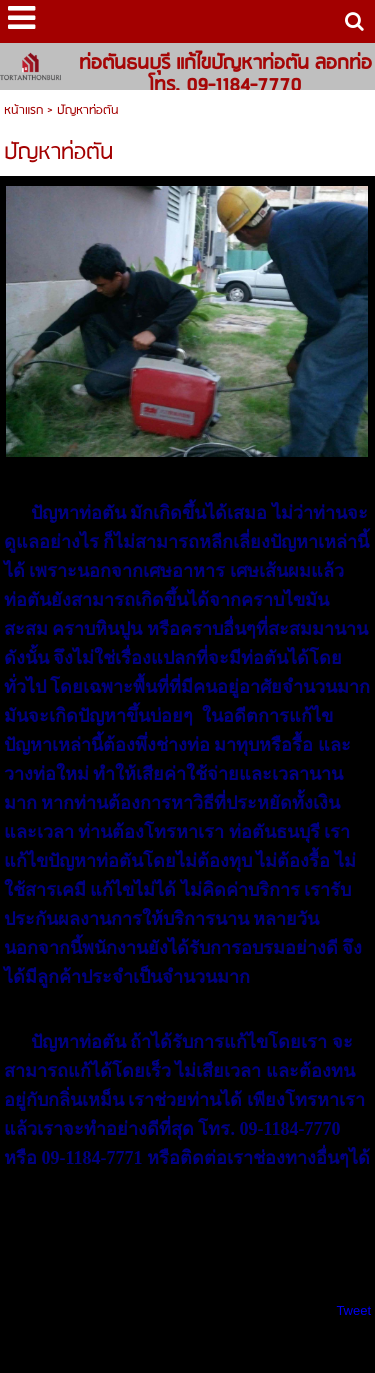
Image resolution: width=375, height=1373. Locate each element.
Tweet (353, 1310)
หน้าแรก (23, 110)
